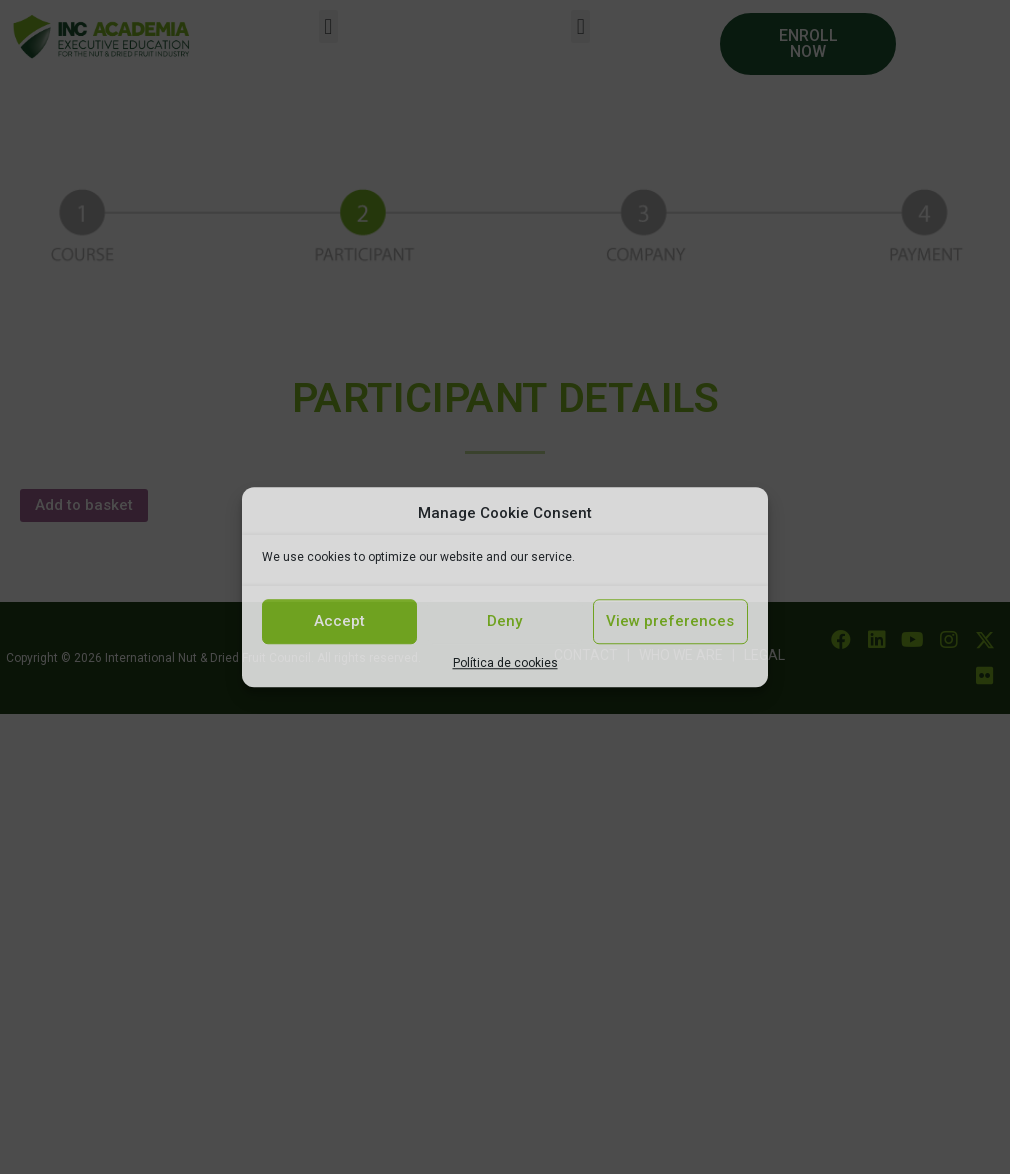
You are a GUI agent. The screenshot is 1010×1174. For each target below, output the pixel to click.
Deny (504, 621)
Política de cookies (505, 663)
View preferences (670, 621)
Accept (339, 621)
